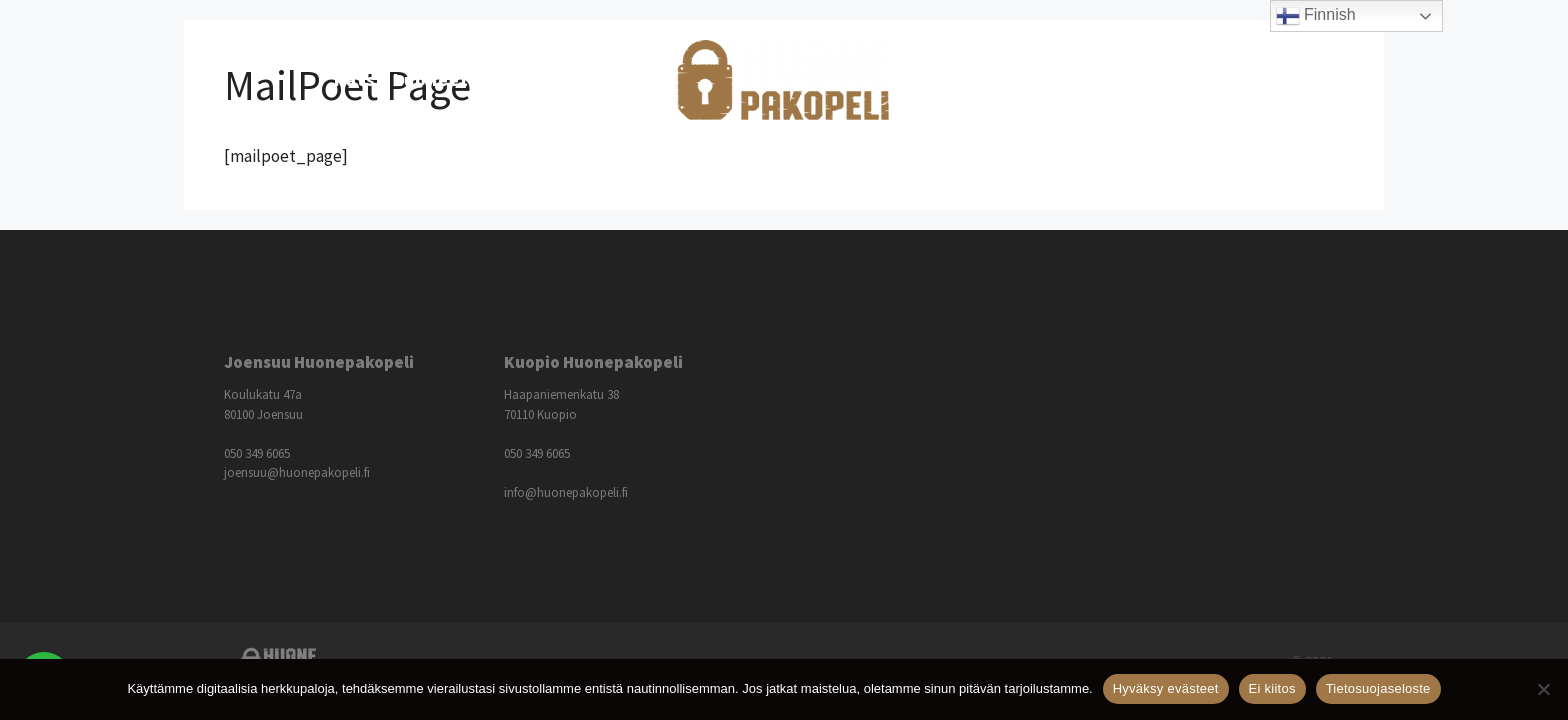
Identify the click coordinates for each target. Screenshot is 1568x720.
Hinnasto (578, 79)
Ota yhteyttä (1173, 79)
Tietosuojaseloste (1378, 688)
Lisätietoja (1018, 80)
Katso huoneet (425, 80)
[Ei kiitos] (1543, 689)
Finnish (1316, 16)
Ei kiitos (1272, 688)
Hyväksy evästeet (1166, 688)
